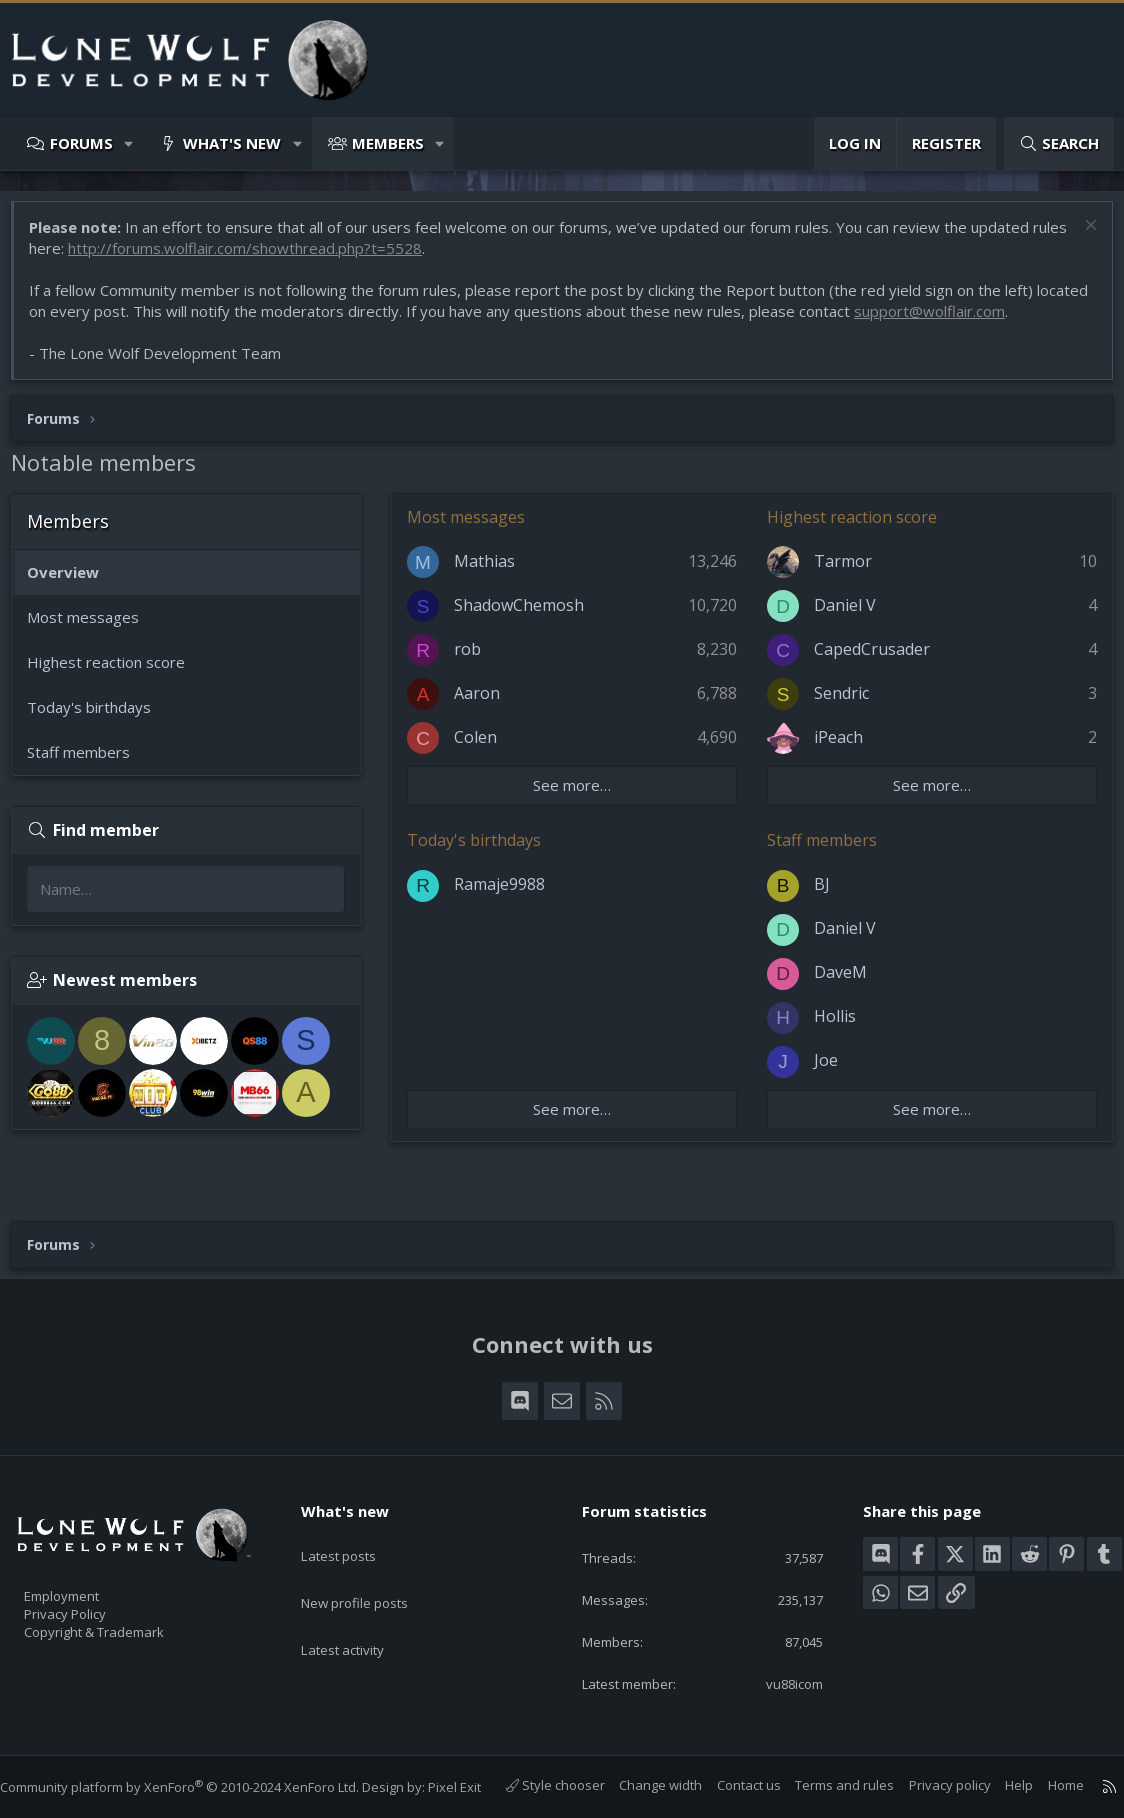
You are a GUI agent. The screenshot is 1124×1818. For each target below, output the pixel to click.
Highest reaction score (116, 672)
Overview (73, 582)
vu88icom (780, 1664)
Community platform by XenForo (199, 1767)
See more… (577, 795)
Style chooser (535, 1786)
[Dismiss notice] (1078, 237)
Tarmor (843, 571)
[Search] (1059, 143)
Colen (485, 747)
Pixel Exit (474, 1767)
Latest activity (360, 1595)
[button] (129, 143)
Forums (81, 143)
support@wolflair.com (994, 321)
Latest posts (355, 1517)
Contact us (729, 1786)
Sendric (841, 703)
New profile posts (373, 1556)
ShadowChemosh (529, 615)
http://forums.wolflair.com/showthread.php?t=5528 (293, 258)
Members (388, 143)
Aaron (487, 703)
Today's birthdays (99, 717)
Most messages (93, 627)
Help (999, 1786)
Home (1046, 1786)
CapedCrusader (872, 659)
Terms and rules (824, 1786)
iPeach (838, 747)
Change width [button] (640, 1786)
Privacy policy (930, 1786)
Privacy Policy (91, 1587)
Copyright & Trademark (125, 1608)
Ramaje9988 (509, 894)
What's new (232, 143)
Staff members (88, 762)
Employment (87, 1566)
